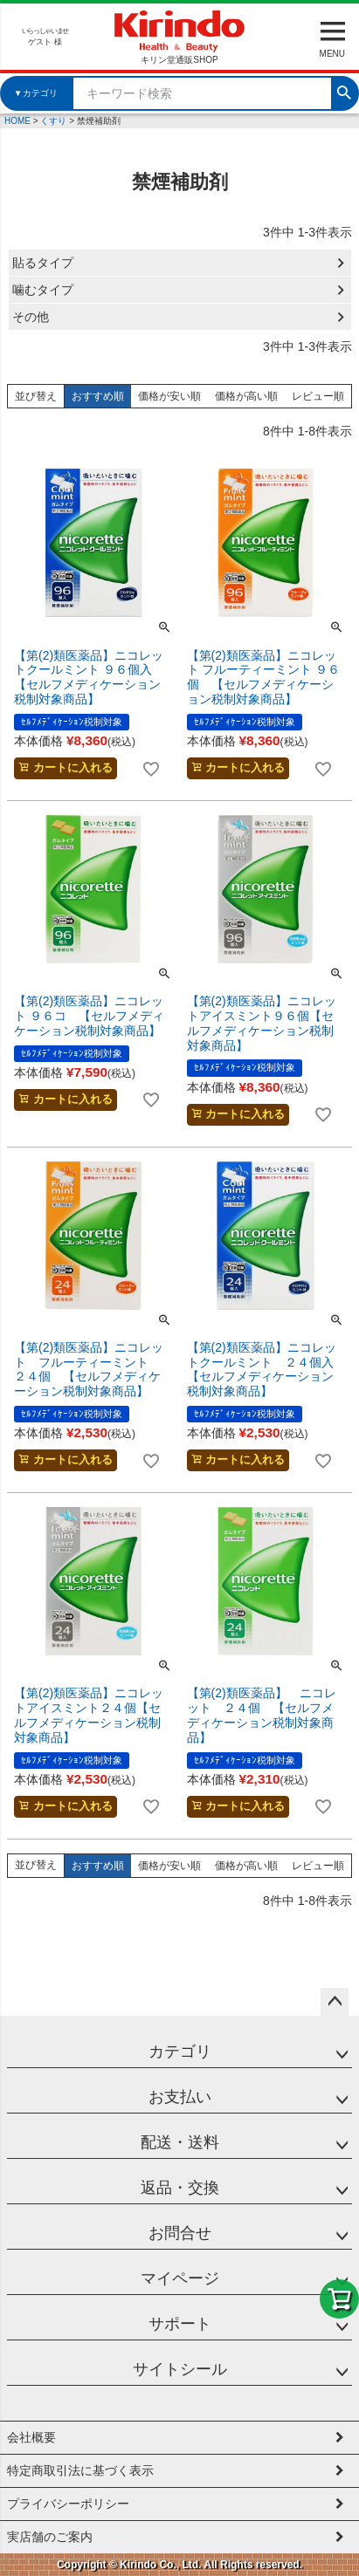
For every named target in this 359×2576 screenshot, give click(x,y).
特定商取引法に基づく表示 (80, 2470)
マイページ (180, 2278)
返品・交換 (180, 2187)
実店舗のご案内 (50, 2537)
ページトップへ (335, 2002)
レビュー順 (318, 396)
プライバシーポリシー (68, 2504)
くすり (53, 121)
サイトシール (180, 2369)
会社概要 (31, 2437)
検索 (344, 91)
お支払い (179, 2097)
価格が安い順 (169, 396)
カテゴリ (179, 2051)
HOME (17, 121)
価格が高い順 (246, 396)
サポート (179, 2324)
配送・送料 (180, 2142)
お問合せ (179, 2233)
